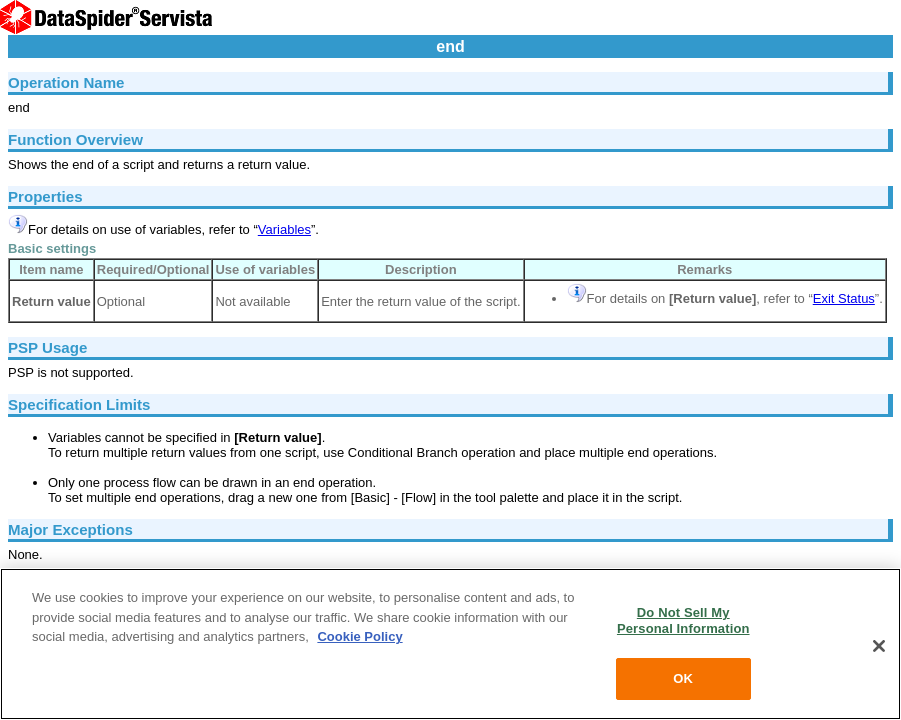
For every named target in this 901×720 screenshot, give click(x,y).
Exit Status (844, 298)
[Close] (879, 646)
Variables (284, 229)
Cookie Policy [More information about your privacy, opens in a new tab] (359, 636)
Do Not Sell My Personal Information (683, 620)
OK (683, 678)
